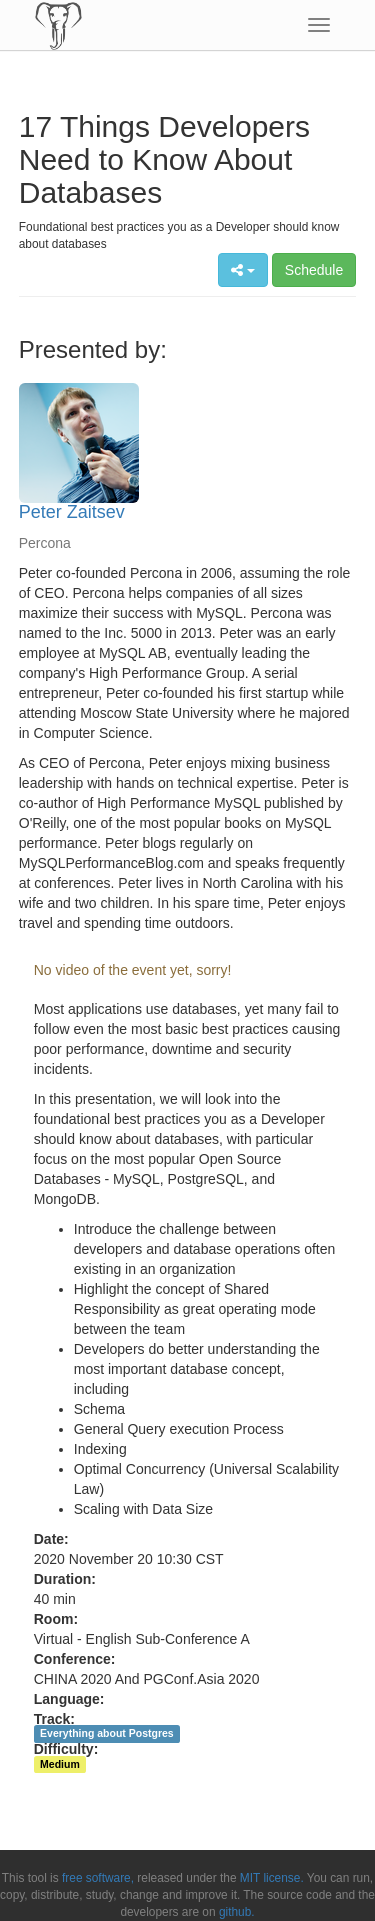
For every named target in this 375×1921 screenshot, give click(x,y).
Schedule (314, 270)
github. (237, 1912)
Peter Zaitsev (72, 512)
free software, (98, 1878)
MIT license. (272, 1878)
